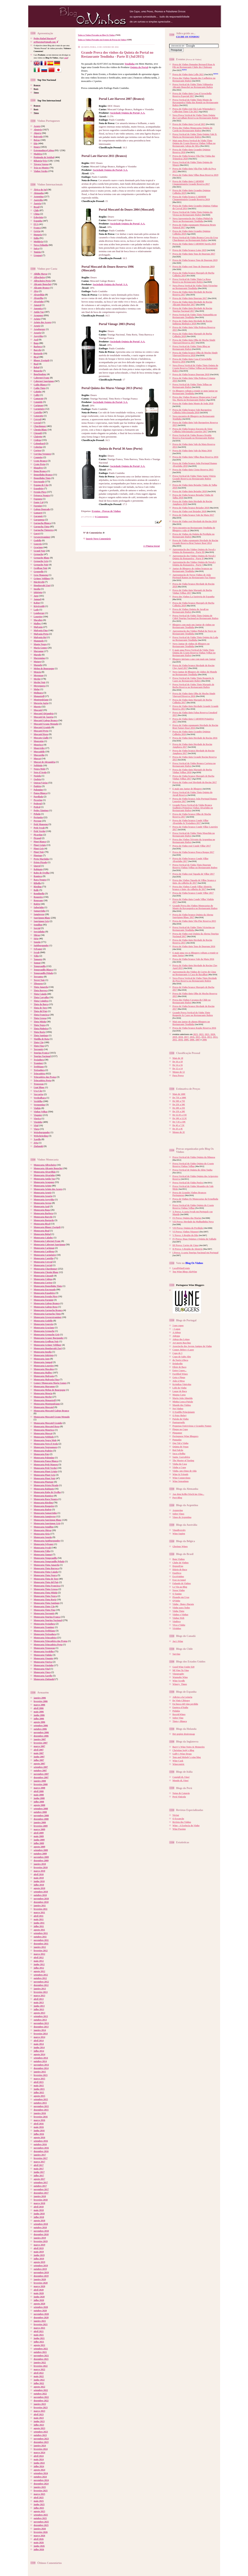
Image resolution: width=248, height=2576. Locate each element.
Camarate (38, 398)
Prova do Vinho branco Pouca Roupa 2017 (193, 852)
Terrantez (38, 976)
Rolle (36, 890)
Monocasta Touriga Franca (47, 1617)
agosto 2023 (39, 2428)
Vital (36, 1125)
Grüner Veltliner (42, 578)
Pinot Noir (39, 852)
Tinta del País (40, 1011)
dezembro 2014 (41, 2068)
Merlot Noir (40, 682)
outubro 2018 (40, 2227)
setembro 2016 (41, 2141)
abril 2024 (39, 2456)
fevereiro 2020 (41, 2283)
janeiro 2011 (40, 1905)
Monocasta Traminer (44, 1627)
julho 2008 (39, 1801)
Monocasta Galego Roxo (46, 1307)
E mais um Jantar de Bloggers (187, 788)
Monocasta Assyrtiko (44, 1199)
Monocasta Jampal (43, 1362)
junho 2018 (39, 2213)
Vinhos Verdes (41, 171)
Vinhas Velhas (40, 1111)
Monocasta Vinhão (43, 1655)
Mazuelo (38, 665)
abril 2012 (39, 1957)
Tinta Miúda (40, 1021)
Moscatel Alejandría (44, 713)
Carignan (38, 405)
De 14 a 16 (177, 1065)
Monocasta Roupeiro (44, 1506)
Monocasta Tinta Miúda (45, 1592)
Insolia (37, 589)
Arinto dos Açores (42, 322)
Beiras (37, 140)
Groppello (39, 571)
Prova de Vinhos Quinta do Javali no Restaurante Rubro (190, 610)
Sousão (37, 942)
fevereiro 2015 (41, 2075)
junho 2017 (39, 2172)
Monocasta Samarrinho (45, 1513)
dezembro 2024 (41, 2483)
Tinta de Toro (40, 1007)
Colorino (38, 447)
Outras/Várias (41, 782)
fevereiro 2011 (40, 1909)
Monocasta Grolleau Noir (46, 1341)
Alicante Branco (42, 287)
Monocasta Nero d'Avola (46, 1443)
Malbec (37, 623)
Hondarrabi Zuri (42, 585)
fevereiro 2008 (41, 1784)
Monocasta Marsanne (44, 1386)
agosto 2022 (39, 2386)
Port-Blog (177, 1497)
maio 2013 (39, 2002)
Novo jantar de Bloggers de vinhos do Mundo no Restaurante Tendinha (194, 673)
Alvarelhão (39, 294)
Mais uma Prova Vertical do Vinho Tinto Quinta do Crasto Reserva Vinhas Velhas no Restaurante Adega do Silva (194, 143)
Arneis (37, 325)
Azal (36, 339)
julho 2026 (39, 2549)
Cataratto (38, 415)
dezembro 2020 (41, 2317)
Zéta (36, 1142)
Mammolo (39, 640)
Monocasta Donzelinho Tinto (48, 1286)
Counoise (38, 457)
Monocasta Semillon (44, 1527)
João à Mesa (178, 1381)
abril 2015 (39, 2082)
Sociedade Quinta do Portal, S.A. (127, 112)
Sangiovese (39, 914)
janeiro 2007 (40, 1739)
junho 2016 (39, 2130)
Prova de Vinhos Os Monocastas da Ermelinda (195, 1199)
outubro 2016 (40, 2144)
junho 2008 (39, 1798)
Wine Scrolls (178, 1680)
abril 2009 (39, 1833)
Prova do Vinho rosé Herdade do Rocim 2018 (194, 521)
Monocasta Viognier (43, 1658)
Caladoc (38, 391)
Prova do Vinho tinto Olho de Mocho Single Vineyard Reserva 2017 (193, 341)
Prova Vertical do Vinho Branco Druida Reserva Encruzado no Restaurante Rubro (193, 436)
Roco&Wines (179, 1714)
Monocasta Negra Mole (45, 1440)
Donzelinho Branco (43, 474)
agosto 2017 (39, 2179)
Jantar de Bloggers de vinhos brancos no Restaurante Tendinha (192, 570)
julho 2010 (39, 1884)
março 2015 (39, 2078)
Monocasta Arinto (42, 1185)
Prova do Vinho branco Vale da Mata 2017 (193, 515)
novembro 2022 (41, 2397)
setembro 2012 (41, 1974)
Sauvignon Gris (41, 921)
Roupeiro (38, 897)
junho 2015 (39, 2089)
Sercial (37, 928)
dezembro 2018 (41, 2234)
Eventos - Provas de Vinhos (106, 511)
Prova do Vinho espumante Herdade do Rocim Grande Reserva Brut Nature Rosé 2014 (195, 541)
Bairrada (38, 136)
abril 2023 (39, 2414)
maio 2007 (39, 1753)
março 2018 (39, 2203)
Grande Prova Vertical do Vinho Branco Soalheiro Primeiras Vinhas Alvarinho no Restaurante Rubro (192, 808)
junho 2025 (39, 2504)
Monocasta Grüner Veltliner (47, 1345)
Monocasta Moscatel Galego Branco (51, 1410)
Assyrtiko (38, 336)
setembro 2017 (41, 2182)
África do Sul (40, 189)
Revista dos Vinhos (181, 1822)
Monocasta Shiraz (42, 1530)
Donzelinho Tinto (42, 478)
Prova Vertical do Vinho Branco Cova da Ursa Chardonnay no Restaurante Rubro (195, 239)
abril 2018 (39, 2206)
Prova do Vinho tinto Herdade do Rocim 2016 (194, 738)
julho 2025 (39, 2508)
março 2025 (39, 2494)
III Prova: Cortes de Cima (185, 1245)
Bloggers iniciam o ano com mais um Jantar (194, 659)
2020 (213, 1034)
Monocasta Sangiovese (45, 1516)
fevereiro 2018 (41, 2199)
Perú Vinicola (179, 1796)
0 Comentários (101, 516)
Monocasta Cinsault (43, 1275)
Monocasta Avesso (43, 1203)
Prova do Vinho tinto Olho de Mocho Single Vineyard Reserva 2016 (193, 695)
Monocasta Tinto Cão (44, 1606)
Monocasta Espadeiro (44, 1293)
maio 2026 (39, 2542)
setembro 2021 (41, 2348)
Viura (36, 1129)
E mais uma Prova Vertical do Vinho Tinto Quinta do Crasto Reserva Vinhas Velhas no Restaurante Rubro (194, 653)
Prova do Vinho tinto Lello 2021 (188, 74)
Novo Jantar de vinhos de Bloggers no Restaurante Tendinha (191, 645)
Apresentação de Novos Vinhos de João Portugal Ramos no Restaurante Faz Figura (194, 576)
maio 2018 (39, 2210)
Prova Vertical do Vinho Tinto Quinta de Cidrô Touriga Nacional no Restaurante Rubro (195, 617)
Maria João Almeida (182, 1398)
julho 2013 (39, 2009)
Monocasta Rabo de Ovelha (47, 1492)
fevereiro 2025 (41, 2490)
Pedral (37, 807)
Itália (36, 238)
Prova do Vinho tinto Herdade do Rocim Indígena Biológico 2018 (192, 322)
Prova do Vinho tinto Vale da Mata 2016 (192, 450)
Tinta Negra (40, 1025)
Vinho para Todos (181, 1607)
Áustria (37, 203)
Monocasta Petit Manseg (46, 1464)
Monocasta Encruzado (45, 1289)
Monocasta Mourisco (44, 1430)
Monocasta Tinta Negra (45, 1575)
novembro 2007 (41, 1774)
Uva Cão (38, 1091)
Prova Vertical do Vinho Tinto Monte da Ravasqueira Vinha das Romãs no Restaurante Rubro (195, 102)
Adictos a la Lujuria (182, 1697)
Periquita (38, 817)
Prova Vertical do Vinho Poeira (187, 1182)
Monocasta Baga (42, 1210)
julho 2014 (39, 2051)
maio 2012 (39, 1961)
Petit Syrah (39, 827)
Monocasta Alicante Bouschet (48, 1168)
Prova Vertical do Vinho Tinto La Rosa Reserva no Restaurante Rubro (191, 280)
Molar (37, 689)
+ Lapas (176, 1329)
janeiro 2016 (40, 2113)
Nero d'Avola (40, 772)
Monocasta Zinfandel (44, 1679)
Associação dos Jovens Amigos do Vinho (192, 1346)
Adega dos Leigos (181, 1339)
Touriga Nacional (42, 1056)
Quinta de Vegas (180, 1446)
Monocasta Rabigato (44, 1488)
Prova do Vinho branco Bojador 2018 (190, 507)
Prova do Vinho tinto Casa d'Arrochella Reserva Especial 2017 (191, 95)
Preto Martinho (41, 859)
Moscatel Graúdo (42, 727)
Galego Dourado (42, 509)
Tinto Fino (39, 1046)
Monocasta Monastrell (45, 1400)
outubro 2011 (40, 1936)
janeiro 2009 (40, 1822)
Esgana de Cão (41, 485)
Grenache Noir (41, 564)
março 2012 (39, 1954)
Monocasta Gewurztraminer (48, 1317)
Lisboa (50, 150)
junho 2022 (39, 2379)
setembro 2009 (41, 1850)
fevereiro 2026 (41, 2532)
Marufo (37, 654)
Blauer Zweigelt (41, 360)
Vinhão (37, 1108)
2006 (204, 1039)
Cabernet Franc (41, 377)
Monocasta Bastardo (44, 1220)
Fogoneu (38, 499)
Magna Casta (179, 1394)
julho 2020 (39, 2300)
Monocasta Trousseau (44, 1648)
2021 (207, 1034)
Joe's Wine (177, 1641)
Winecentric (178, 1764)
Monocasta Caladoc (43, 1237)
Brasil (37, 207)
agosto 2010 (39, 1888)
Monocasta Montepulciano (47, 1403)
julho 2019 (39, 2258)
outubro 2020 (40, 2310)
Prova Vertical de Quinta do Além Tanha (192, 1170)
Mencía (37, 672)
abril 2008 (39, 1791)
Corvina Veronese (42, 454)
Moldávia (38, 241)
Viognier (38, 1115)
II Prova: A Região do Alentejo (187, 1249)
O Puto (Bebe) (179, 1415)
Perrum (37, 820)
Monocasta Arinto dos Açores (48, 1189)
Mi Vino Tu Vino (180, 1670)
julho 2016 (39, 2134)
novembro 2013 (41, 2023)
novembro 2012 (41, 1981)
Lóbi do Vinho (179, 1387)
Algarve (38, 133)
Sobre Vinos (178, 1513)
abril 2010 (39, 1874)
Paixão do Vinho (180, 1419)
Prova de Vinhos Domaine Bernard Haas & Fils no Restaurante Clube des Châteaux (193, 65)
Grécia (37, 231)
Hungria (38, 234)
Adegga (176, 1336)
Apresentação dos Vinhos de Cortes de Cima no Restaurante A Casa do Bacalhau (194, 973)
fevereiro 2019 (41, 2241)
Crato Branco (40, 460)
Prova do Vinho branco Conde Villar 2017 (193, 893)
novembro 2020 (41, 2314)
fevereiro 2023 (41, 2407)
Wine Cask (177, 1760)
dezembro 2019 (41, 2276)
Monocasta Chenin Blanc (46, 1272)
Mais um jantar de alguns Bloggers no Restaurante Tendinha (191, 1023)
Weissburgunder (42, 1132)
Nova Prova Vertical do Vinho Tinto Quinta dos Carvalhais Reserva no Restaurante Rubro (195, 116)
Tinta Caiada (40, 994)
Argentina (39, 196)
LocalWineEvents (181, 1268)
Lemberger (39, 613)
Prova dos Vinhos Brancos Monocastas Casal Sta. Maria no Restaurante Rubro (194, 398)
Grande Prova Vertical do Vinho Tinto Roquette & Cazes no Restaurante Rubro (192, 1014)
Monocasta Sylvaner (44, 1544)
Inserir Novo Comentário (98, 538)
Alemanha (39, 193)
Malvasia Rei (40, 637)
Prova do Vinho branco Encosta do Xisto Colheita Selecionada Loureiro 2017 (192, 430)
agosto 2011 (39, 1929)
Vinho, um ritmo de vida (184, 1471)
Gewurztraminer (42, 537)
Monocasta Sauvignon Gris (47, 1523)
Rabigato (38, 869)
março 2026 (39, 2535)
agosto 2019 (39, 2262)
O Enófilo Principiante (183, 1412)
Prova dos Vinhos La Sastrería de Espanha (193, 596)
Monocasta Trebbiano (44, 1630)
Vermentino (39, 1104)
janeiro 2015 (40, 2071)
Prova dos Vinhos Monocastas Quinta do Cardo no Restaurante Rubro (192, 129)
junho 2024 (39, 2463)
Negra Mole (39, 769)
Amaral (37, 305)
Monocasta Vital (42, 1668)
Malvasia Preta (41, 634)
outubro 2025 (40, 2518)
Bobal (36, 367)
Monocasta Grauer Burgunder (49, 1338)
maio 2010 (39, 1878)
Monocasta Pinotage (44, 1482)
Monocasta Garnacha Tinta (47, 1313)
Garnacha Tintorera (44, 530)
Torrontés (38, 1049)
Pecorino (38, 800)
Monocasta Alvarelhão (45, 1171)
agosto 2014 (39, 2054)
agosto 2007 (39, 1763)
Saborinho (39, 907)
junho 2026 (39, 2546)
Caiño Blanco (40, 384)
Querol (37, 866)
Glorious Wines (180, 1546)
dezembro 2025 (41, 2525)
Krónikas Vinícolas (181, 1384)
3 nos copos (178, 1325)
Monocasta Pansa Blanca (46, 1461)
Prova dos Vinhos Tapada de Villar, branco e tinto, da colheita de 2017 (194, 881)
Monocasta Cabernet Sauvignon (49, 1244)
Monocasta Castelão (43, 1258)
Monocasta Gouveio (43, 1324)
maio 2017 (39, 2168)
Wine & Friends (180, 1474)
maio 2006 (39, 1711)
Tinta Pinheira (41, 1028)
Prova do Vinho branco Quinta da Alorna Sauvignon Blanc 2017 (192, 916)
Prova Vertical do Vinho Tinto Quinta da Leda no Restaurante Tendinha (195, 638)
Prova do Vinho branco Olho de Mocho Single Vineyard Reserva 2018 (195, 354)
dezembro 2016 (41, 2151)
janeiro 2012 (40, 1947)
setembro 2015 (41, 2099)
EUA (36, 224)
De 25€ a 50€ (178, 1104)
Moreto (37, 706)
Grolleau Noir (40, 568)
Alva (36, 291)
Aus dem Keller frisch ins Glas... (188, 1494)
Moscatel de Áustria (43, 717)
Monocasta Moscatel (44, 1407)
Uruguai (38, 255)
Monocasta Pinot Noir (44, 1478)
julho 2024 (39, 2466)
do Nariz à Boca (180, 1360)
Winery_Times (179, 1684)
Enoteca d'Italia (180, 1707)
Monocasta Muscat (43, 1433)
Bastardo (38, 353)
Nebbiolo (38, 765)
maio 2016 (39, 2127)
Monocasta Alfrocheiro (45, 1165)
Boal (36, 364)
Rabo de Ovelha (41, 872)
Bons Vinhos (178, 1559)
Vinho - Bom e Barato (183, 1604)
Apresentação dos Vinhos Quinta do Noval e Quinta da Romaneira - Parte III (194, 551)
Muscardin (39, 755)
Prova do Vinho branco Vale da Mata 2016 (193, 959)
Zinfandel (38, 1146)
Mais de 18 (177, 1058)
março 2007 (39, 1746)
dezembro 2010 (41, 1902)
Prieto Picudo (40, 862)
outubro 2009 (40, 1853)
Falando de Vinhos (181, 1583)
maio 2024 (39, 2459)
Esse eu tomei (179, 1580)
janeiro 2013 (40, 1988)
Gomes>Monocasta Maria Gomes (50, 1383)
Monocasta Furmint (43, 1300)
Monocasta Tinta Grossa (46, 1589)
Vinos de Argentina (181, 1517)
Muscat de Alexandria (44, 762)
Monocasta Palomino (44, 1457)
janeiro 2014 (40, 2030)
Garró (37, 533)
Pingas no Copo (180, 1429)
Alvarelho (38, 298)
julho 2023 (39, 2424)
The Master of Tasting (183, 1460)
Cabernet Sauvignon (44, 381)
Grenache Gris (41, 561)
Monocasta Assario (43, 1196)
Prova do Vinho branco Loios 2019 (189, 250)
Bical (36, 357)
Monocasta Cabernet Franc (47, 1241)
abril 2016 (39, 2123)
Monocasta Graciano (44, 1327)
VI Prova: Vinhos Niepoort (185, 1231)
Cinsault (38, 433)
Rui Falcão (177, 1450)
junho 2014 (39, 2047)
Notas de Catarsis (181, 1793)
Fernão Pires (40, 492)
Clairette (38, 436)
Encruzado (39, 481)
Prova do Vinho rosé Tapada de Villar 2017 (193, 874)
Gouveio (38, 544)
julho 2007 (39, 1760)
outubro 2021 (40, 2352)
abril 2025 (39, 2497)
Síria (36, 938)
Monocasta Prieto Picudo (46, 1485)
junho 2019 (39, 2255)
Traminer (38, 1063)
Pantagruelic (178, 1422)
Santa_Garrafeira (181, 1457)
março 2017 (39, 2161)
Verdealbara (40, 1097)
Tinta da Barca (41, 1004)
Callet (37, 395)
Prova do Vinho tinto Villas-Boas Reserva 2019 (195, 175)
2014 (203, 1037)
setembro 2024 (41, 2473)
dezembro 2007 (41, 1777)
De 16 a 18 (177, 1061)
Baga (36, 343)
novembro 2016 (41, 2148)
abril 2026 (39, 2539)
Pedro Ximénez (41, 810)
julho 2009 (39, 1843)
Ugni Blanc (39, 1087)
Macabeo (38, 620)
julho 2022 (39, 2383)
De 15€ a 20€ (178, 1111)
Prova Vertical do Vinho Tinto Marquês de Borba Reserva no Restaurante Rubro (193, 686)
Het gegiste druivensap (183, 1734)
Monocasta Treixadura (45, 1634)
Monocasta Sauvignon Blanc (48, 1520)
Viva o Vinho (178, 1625)
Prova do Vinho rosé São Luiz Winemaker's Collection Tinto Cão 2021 (193, 110)
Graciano (38, 547)
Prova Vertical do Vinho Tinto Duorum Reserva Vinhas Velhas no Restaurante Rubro (194, 866)
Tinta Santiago (41, 1035)
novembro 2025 (41, 2521)
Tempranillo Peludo (43, 973)
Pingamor (177, 1432)
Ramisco (38, 876)
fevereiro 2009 (41, 1826)
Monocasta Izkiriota (44, 1355)
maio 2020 (39, 2293)
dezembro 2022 (41, 2400)
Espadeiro (39, 488)
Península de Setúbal (44, 157)
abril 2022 (39, 2373)
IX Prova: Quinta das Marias (186, 1218)
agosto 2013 (39, 2013)
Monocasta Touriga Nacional (48, 1620)
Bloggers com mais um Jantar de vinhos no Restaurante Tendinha (193, 626)
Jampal (37, 599)
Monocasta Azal (41, 1206)
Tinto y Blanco (179, 1721)
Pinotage (38, 855)
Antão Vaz (39, 312)
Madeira (38, 154)
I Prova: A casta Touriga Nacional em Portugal (195, 1252)
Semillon (38, 924)
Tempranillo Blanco (43, 969)
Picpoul (37, 838)
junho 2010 (39, 1881)
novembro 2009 (41, 1857)
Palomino (38, 789)
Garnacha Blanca (42, 523)
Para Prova (178, 1075)
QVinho (176, 1600)
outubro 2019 (40, 2269)
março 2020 (39, 2286)
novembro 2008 (41, 1815)
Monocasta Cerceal (43, 1261)
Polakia (176, 1711)
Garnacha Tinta (41, 526)
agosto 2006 (39, 1722)
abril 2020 (39, 2289)
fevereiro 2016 (41, 2116)
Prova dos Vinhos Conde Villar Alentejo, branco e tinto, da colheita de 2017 (192, 888)
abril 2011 (38, 1916)
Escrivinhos (178, 1576)
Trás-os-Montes (41, 167)
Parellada (38, 796)
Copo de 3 (177, 1353)
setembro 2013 (41, 2016)
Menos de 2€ (178, 1132)
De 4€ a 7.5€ (178, 1125)
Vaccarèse (38, 1094)
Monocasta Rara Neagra (46, 1499)
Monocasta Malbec (43, 1372)
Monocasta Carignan (44, 1248)
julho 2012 (39, 1968)
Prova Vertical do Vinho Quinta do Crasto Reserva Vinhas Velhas (193, 1165)
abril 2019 (39, 2248)
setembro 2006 (41, 1725)
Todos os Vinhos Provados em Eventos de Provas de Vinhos (102, 40)
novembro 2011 (41, 1940)
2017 (186, 1037)
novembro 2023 (41, 2438)
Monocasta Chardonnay (45, 1268)
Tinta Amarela (41, 987)
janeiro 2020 (40, 2279)
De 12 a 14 (177, 1068)
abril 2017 (39, 2165)
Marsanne (39, 651)
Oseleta (37, 779)
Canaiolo (38, 402)
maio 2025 (39, 2501)
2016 (192, 1037)
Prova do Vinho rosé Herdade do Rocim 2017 (194, 782)
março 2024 (39, 2452)
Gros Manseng (41, 575)
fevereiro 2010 (41, 1867)
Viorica (37, 1118)
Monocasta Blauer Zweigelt (47, 1227)
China (37, 214)
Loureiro (38, 616)
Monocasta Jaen (42, 1358)
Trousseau (39, 1084)
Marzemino (39, 658)
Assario (37, 332)
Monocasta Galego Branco (47, 1303)
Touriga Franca (41, 1052)
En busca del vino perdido (185, 1704)
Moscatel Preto (41, 730)
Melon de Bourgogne (44, 668)
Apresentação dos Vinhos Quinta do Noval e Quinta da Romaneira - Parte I (194, 563)
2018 (180, 1037)
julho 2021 (39, 2341)
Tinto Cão (38, 1042)
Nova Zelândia (41, 245)
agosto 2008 (39, 1805)
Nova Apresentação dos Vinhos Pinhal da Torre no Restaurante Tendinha (192, 220)
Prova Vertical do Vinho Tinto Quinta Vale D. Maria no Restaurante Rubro (194, 135)
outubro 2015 (40, 2103)
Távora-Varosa (41, 164)
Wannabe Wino (180, 1677)
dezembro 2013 (41, 2026)
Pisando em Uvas (180, 1597)
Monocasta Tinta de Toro (46, 1578)
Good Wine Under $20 (183, 1667)
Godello (37, 540)
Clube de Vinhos (180, 1562)
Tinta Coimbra (41, 1001)
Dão (36, 143)
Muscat (37, 758)
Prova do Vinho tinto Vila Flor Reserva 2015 (194, 921)
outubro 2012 (40, 1978)
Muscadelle (39, 751)
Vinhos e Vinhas (180, 1614)
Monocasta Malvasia (44, 1376)
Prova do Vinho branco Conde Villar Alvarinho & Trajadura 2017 (190, 821)
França (37, 227)
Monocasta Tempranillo (45, 1558)
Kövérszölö (39, 606)
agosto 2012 (39, 1971)
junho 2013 (39, 2006)
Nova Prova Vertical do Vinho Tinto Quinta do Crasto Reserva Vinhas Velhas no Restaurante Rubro (195, 368)
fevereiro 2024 (41, 2449)
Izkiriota (38, 592)
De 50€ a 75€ (178, 1101)
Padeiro (37, 786)
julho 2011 (39, 1926)
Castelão (38, 412)
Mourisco (38, 744)
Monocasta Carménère (45, 1255)
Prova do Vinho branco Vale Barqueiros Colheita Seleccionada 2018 (192, 411)
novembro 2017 (41, 2189)
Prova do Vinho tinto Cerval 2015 (188, 124)
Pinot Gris (39, 848)
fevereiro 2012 (41, 1950)
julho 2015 (39, 2092)
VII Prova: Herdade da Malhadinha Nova (193, 1221)
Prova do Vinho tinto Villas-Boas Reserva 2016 (195, 457)
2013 (209, 1037)
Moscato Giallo (41, 737)
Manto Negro (40, 644)
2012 (215, 1037)
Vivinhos (176, 1628)
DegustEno (177, 1566)
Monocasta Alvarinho (44, 1175)
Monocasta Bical (42, 1223)
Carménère (39, 409)
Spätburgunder (41, 945)
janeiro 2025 (40, 2487)
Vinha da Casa (179, 1464)
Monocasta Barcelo (43, 1216)
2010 (180, 1039)
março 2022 (39, 2369)
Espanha (38, 220)
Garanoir (38, 516)
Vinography (178, 1673)
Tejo (45, 160)
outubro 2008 (40, 1812)
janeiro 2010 (40, 1864)
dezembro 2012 (41, 1985)
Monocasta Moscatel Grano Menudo (52, 1417)
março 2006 (39, 1704)
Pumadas (176, 1439)
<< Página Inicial (151, 546)
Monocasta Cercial (43, 1265)
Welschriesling (41, 1136)
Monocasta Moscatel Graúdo (48, 1423)
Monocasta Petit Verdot (45, 1468)
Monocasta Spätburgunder (47, 1540)
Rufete (37, 904)
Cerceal (37, 419)
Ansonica (38, 308)
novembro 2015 (41, 2106)
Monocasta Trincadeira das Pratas (50, 1641)
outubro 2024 (40, 2476)
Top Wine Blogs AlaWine (184, 1271)
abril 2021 (39, 2331)
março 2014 (39, 2037)
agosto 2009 (39, 1846)
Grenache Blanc (41, 557)
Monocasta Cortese (43, 1282)
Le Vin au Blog (179, 1587)
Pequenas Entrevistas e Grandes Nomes (191, 1426)
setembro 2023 (41, 2431)
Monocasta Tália (42, 1551)
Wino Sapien (178, 1533)
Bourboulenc (40, 374)
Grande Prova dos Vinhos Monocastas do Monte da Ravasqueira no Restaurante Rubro (194, 907)
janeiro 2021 (40, 2321)
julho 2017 (39, 2175)
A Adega (176, 1332)
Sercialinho (39, 931)
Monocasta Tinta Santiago (46, 1603)
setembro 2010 (41, 1891)
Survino (176, 1654)
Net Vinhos (177, 1408)
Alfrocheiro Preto (42, 280)
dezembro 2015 (41, 2109)
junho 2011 (39, 1923)
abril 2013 (39, 1999)
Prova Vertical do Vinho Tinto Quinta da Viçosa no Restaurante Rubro (192, 213)
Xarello (37, 1139)
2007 (197, 1039)
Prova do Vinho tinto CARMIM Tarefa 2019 (194, 244)
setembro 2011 (41, 1933)
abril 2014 (39, 2040)
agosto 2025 (39, 2511)
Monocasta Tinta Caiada (46, 1572)
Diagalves (38, 467)
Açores (37, 126)
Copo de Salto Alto (181, 1356)
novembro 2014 (41, 2064)
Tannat (37, 962)
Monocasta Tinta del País (46, 1582)
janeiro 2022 (40, 2362)
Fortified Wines (180, 1374)
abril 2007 (39, 1749)
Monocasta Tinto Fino (44, 1610)
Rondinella (39, 893)
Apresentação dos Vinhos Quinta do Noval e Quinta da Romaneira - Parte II (194, 557)
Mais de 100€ (178, 1094)
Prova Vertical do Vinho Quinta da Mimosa (193, 1157)
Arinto (37, 319)
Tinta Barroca (41, 990)
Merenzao (38, 675)
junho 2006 (39, 1715)
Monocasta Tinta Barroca (46, 1568)
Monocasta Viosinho (44, 1665)
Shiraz (37, 935)
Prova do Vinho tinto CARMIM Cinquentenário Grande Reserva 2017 (191, 182)
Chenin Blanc (40, 429)
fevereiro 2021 (41, 2324)
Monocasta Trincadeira (45, 1637)
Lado (36, 609)
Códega (37, 440)
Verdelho (38, 1101)
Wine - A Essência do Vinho (186, 1825)
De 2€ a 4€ (177, 1128)
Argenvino (177, 1510)
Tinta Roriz (39, 1032)
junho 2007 (39, 1756)
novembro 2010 (41, 1898)
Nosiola (37, 775)
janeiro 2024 (40, 2445)
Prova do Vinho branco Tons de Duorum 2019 (194, 260)
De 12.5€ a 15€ (179, 1115)
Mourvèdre (39, 748)
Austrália (38, 200)
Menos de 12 (178, 1072)
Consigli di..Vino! (181, 1777)
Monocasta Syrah (42, 1547)
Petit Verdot (40, 831)
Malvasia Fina (41, 630)
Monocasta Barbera (43, 1213)
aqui (66, 58)
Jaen (36, 595)
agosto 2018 (39, 2220)
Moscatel (38, 710)
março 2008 (39, 1788)
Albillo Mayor (40, 274)
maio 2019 (39, 2251)
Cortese (37, 450)
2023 (195, 1034)
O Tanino (177, 1593)
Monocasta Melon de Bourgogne (50, 1390)
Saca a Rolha (178, 1453)
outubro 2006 (40, 1729)
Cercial (37, 422)
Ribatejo (38, 160)
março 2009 (39, 1829)
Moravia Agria (41, 703)
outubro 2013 (40, 2019)
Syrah (37, 952)
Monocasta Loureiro (44, 1365)
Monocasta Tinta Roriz (45, 1599)
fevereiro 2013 (41, 1992)
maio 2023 (39, 2418)
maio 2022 (39, 2376)
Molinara (38, 692)
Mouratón (39, 741)
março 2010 (39, 1871)
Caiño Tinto (39, 388)
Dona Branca (40, 471)
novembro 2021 (41, 2355)
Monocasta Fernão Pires (45, 1296)
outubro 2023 (40, 2435)
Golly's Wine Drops (182, 1753)
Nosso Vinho (178, 1590)
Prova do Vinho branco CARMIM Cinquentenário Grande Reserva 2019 (191, 198)
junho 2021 (39, 2338)
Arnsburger (39, 329)
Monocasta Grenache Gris (46, 1334)
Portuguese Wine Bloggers (185, 1436)
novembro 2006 (41, 1732)
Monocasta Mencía (43, 1393)
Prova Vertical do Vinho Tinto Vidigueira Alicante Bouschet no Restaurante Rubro (192, 85)
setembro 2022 (41, 2390)
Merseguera (39, 685)
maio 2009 (39, 1836)
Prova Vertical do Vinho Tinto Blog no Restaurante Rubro (191, 347)
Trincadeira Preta (42, 1080)
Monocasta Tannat (43, 1554)
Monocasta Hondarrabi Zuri (48, 1348)
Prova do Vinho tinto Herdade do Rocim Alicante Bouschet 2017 (192, 303)
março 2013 (39, 1995)
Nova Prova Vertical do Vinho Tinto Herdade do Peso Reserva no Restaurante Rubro (194, 979)
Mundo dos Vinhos (181, 1405)
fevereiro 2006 (41, 1701)
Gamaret (38, 512)
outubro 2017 (40, 2186)
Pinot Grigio (40, 845)
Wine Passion (179, 1829)
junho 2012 (39, 1964)
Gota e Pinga (178, 1377)
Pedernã (38, 803)
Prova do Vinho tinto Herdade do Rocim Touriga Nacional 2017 (192, 309)
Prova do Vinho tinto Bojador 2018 (189, 491)
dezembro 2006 (41, 1736)
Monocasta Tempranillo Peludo (49, 1561)
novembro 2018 (41, 2231)
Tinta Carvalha (41, 997)
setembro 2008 (41, 1808)
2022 (201, 1034)
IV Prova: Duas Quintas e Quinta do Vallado (194, 1239)
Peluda (37, 814)
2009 (186, 1039)
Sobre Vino (177, 1717)
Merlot (37, 679)
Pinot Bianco (40, 841)
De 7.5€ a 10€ (179, 1121)
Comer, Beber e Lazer (183, 1349)
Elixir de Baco (179, 1367)
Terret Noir (39, 980)
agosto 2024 (39, 2469)
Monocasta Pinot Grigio (45, 1471)
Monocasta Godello (43, 1320)
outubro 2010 (40, 1895)
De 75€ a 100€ (179, 1097)
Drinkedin (177, 1363)
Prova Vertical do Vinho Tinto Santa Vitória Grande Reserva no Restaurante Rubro (194, 477)
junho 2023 (39, 2421)
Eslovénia (38, 217)
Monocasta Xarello (43, 1675)
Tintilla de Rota (41, 1039)
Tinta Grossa (40, 1018)
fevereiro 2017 (41, 2158)
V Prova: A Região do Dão (185, 1235)
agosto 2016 (39, 2137)
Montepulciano (41, 699)
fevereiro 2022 (41, 2366)
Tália (36, 956)
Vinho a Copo (179, 1467)
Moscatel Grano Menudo (46, 724)
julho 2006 (39, 1718)
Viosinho (38, 1122)
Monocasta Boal (41, 1230)
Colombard (39, 443)
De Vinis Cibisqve (181, 1700)
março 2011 (39, 1912)
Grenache (38, 554)
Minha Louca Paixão (182, 1401)
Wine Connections (181, 1477)
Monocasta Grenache (44, 1331)
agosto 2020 (39, 2303)
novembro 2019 (41, 2272)
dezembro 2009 (41, 1860)
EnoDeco (176, 1573)
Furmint (38, 505)
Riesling (38, 886)
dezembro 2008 (41, 1819)
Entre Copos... (179, 1370)
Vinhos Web (178, 1618)
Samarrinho (40, 911)
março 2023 (39, 2411)
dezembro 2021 (41, 2359)
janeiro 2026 (40, 2528)
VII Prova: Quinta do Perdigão (187, 1228)
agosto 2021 (39, 2345)
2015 (198, 1037)
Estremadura (40, 150)
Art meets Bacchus (181, 1342)
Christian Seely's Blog (183, 1750)
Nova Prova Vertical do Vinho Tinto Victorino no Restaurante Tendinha (194, 287)
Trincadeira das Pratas (45, 1077)
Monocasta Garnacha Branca (48, 1310)
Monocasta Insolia (43, 1352)
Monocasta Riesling (43, 1502)
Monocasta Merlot (43, 1397)
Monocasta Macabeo (44, 1369)
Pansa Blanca (40, 793)
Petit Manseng (41, 824)
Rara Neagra (40, 879)
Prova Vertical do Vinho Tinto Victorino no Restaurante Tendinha (193, 928)
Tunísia (37, 252)
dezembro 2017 (41, 2193)
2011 (174, 1039)
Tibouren (38, 983)
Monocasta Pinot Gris (44, 1475)
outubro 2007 (40, 1770)
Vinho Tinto (178, 1611)
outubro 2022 (40, 2393)
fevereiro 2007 (41, 1743)
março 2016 (39, 2120)
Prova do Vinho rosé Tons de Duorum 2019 (193, 266)
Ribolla (37, 883)
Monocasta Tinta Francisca (47, 1585)
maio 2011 (39, 1919)
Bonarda (38, 370)
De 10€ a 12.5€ (179, 1118)
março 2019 (39, 2244)
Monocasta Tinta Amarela (46, 1565)
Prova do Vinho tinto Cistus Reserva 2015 (192, 469)
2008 (192, 1039)
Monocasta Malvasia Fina (46, 1379)
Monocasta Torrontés (44, 1613)
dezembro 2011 (41, 1943)
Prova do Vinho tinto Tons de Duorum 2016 (193, 946)
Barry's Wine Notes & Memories (188, 1747)
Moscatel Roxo (41, 734)
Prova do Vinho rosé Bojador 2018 (189, 511)
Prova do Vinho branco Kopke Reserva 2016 (194, 1028)
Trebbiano (39, 1066)
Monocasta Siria (42, 1533)
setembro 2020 (41, 2307)
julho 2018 (39, 2217)
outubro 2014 (40, 2061)
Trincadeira (39, 1073)
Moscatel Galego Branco (46, 720)
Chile (36, 210)
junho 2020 (39, 2296)
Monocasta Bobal (42, 1234)
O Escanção (178, 1818)
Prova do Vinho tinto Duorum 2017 (189, 298)
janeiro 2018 (40, 2196)
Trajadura (39, 1059)
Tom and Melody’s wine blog (186, 1757)
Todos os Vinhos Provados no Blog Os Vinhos (96, 35)
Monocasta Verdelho (44, 1651)
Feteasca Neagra (42, 495)
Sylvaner (38, 949)
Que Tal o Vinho (180, 1443)
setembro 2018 (41, 2224)
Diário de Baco (179, 1569)
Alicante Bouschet (42, 284)
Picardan (38, 834)
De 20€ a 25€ (178, 1108)
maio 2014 (39, 2044)
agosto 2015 (39, 2096)
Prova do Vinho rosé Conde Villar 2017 (191, 845)
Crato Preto (39, 464)
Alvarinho (39, 301)
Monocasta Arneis (42, 1192)
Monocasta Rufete (43, 1509)
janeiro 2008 (40, 1781)
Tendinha (130, 63)
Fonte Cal (38, 502)
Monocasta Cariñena (44, 1251)
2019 (174, 1037)
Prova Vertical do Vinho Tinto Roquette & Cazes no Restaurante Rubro (193, 679)
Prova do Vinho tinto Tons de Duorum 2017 (193, 254)
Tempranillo (40, 966)
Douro (37, 147)
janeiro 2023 (40, 2404)
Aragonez (38, 315)
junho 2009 (39, 1839)
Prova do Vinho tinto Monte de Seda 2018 (192, 403)
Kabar (37, 602)
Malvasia (38, 627)
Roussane (38, 900)
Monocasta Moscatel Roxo (47, 1426)
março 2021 (39, 2328)
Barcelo (37, 350)
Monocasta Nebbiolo (44, 1437)
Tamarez (38, 959)
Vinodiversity (179, 1530)
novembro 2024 (41, 2480)
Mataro (37, 661)
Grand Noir (39, 550)
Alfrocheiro (39, 277)
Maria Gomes (40, 647)
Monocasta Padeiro (43, 1450)
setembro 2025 (41, 2514)
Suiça (36, 248)
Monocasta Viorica (43, 1662)
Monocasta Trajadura (44, 1623)
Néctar (175, 1815)
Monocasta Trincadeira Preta (48, 1644)
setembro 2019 (41, 2265)
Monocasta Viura (42, 1672)
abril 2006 (39, 1708)
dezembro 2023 (41, 2442)
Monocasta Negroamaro (45, 1447)
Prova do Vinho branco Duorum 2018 (190, 374)
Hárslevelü (39, 582)
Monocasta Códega (43, 1279)
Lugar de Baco (179, 1391)
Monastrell (39, 696)
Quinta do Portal (139, 67)
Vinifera (176, 1621)
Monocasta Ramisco (43, 1495)
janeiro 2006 (40, 1697)
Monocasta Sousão (43, 1537)
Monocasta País (41, 1454)
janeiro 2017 (40, 2154)
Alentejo (38, 129)
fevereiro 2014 (41, 2033)
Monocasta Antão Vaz (44, 1178)
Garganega (39, 519)
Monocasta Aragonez (44, 1182)
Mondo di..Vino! (180, 1780)
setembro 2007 (41, 1767)
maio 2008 (39, 1794)
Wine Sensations (180, 1481)
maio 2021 (39, 2334)
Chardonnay (40, 426)
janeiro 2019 (40, 2238)
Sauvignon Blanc (42, 917)
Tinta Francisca (41, 1014)
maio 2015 (39, 2085)
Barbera (38, 346)
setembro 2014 (41, 2058)
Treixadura (39, 1070)
